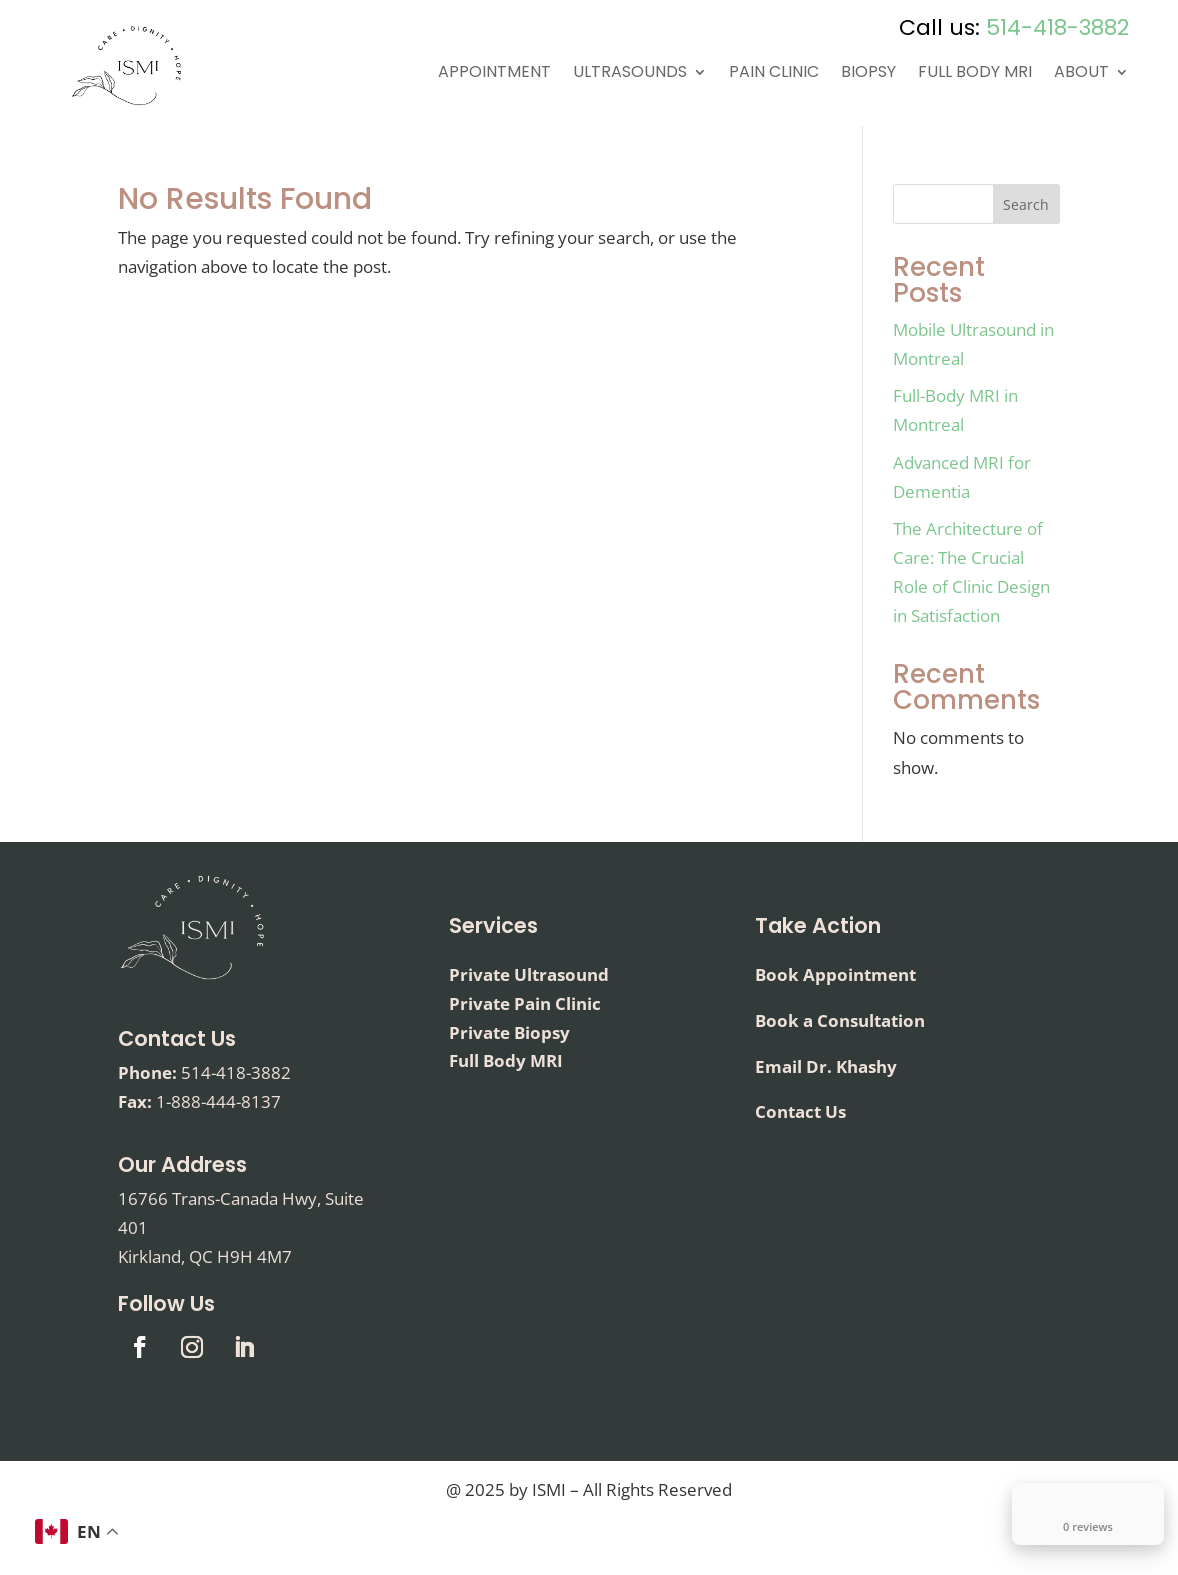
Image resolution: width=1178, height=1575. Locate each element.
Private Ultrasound (529, 974)
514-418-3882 (1057, 27)
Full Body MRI (975, 74)
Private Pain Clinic (525, 1003)
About (1081, 74)
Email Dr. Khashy (826, 1066)
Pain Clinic (774, 74)
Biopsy (868, 74)
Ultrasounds (630, 74)
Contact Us (177, 1038)
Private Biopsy (509, 1032)
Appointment (494, 74)
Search (1026, 204)
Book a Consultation (840, 1020)
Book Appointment (835, 974)
